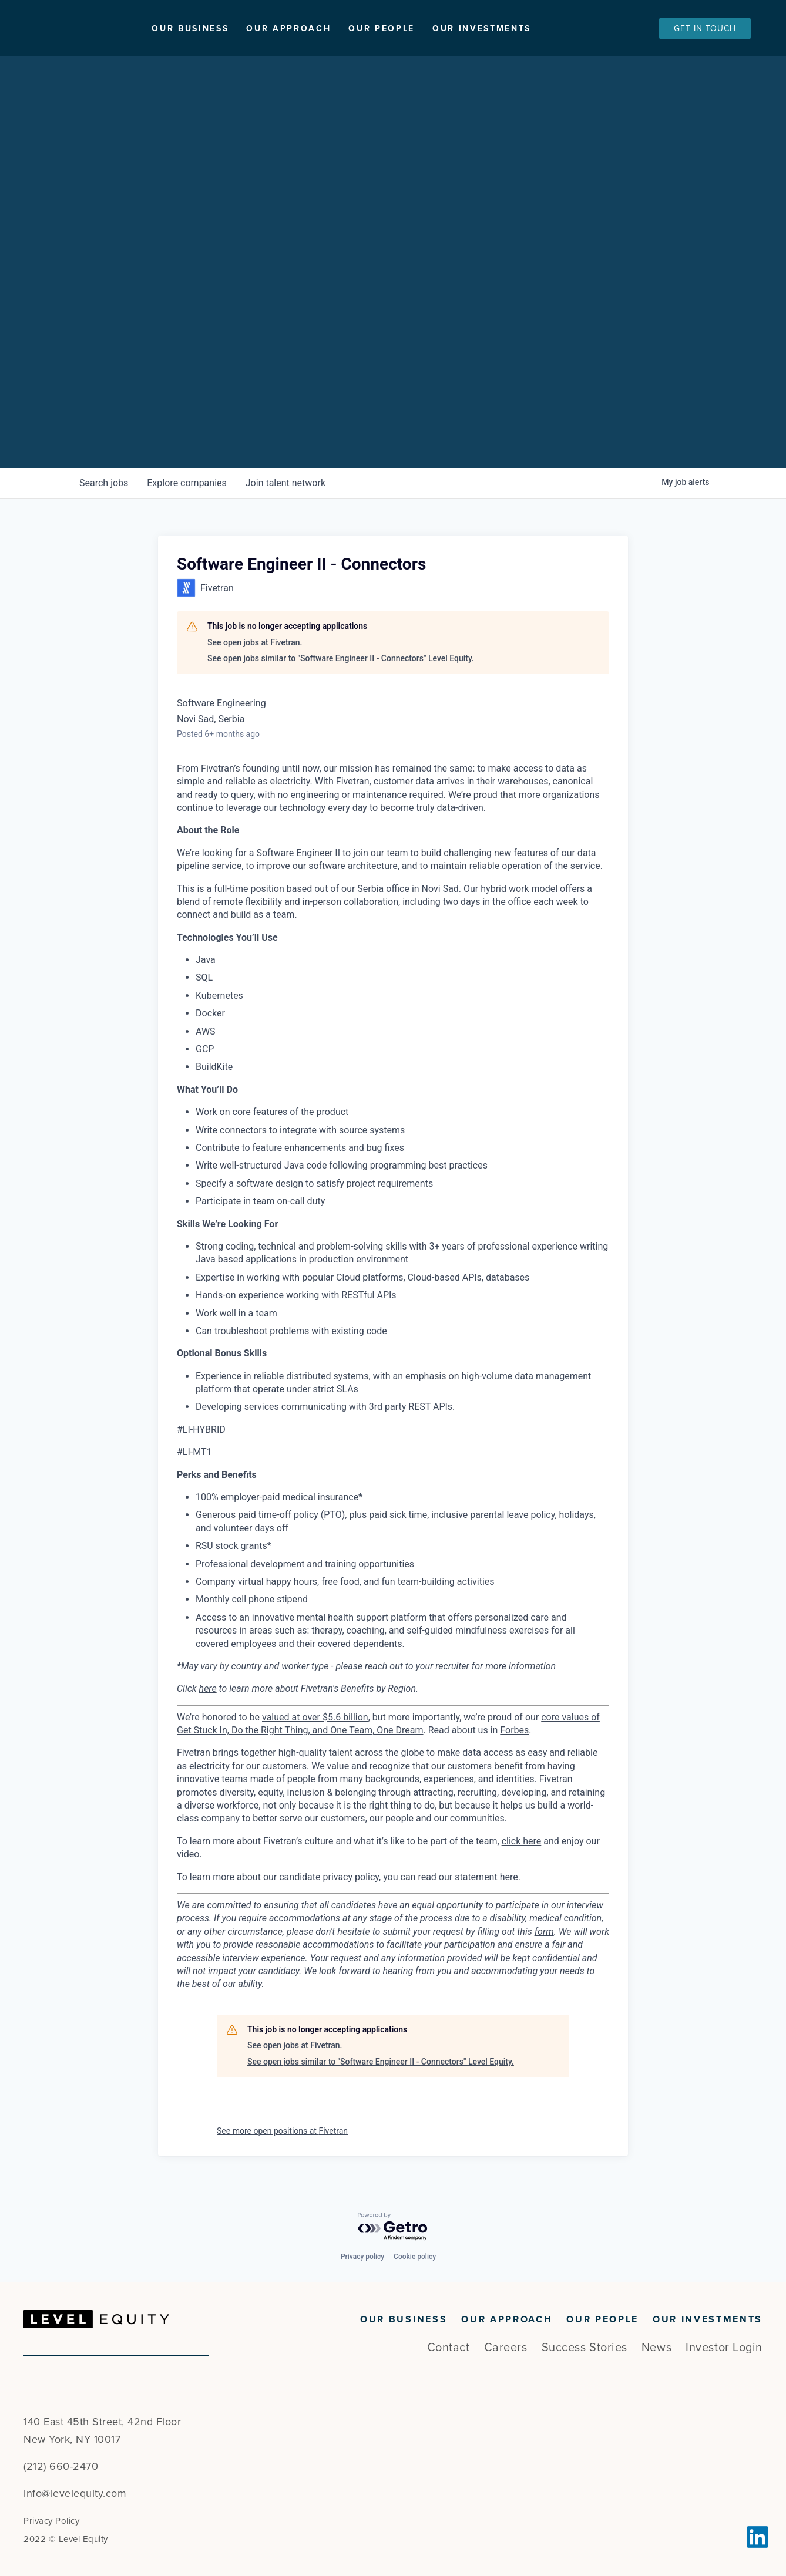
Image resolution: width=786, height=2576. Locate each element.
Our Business (244, 28)
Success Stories (584, 2348)
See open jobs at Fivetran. (254, 642)
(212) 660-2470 (60, 2466)
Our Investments (535, 28)
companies (186, 483)
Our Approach (342, 28)
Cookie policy (415, 2256)
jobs (103, 483)
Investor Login (724, 2348)
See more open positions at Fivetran (282, 2131)
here (208, 1688)
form (544, 1931)
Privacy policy (362, 2256)
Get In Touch (705, 28)
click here (522, 1841)
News (656, 2348)
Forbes (514, 1730)
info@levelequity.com (74, 2493)
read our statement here (468, 1877)
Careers (506, 2348)
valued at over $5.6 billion (315, 1717)
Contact (448, 2348)
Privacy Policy (51, 2521)
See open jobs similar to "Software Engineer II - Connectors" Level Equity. (340, 658)
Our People (435, 28)
